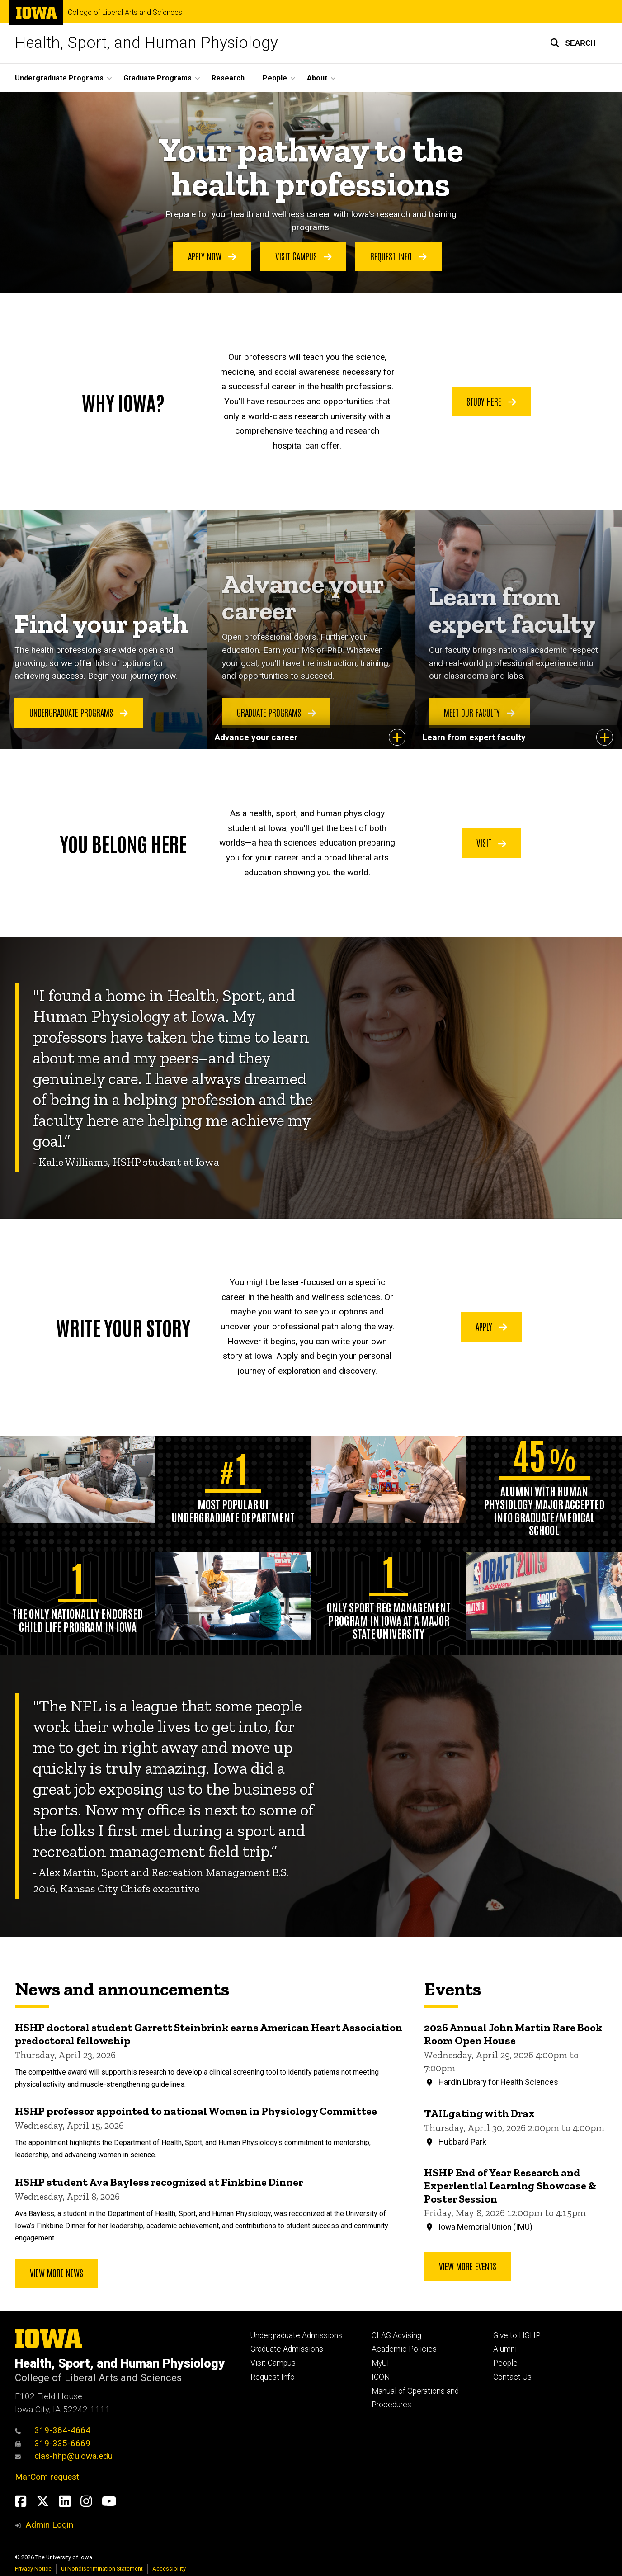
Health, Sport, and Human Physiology (146, 43)
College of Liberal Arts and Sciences (125, 13)
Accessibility (169, 2568)
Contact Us (512, 2377)
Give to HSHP (517, 2335)
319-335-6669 (52, 2443)
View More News (56, 2272)
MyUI (380, 2363)
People (505, 2363)
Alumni (505, 2349)
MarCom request (47, 2477)
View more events (467, 2266)
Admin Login (49, 2524)
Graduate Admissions (286, 2349)
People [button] (275, 78)
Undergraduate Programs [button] (59, 78)
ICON (381, 2377)
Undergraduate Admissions (296, 2335)
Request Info (398, 256)
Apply (491, 1326)
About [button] (317, 78)
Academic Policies (404, 2349)
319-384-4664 (52, 2430)
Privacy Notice (33, 2568)
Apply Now (212, 256)
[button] (573, 43)
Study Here (491, 401)
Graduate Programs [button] (157, 78)
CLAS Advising (396, 2335)
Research (228, 78)
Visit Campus (303, 256)
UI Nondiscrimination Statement (102, 2568)
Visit (491, 842)
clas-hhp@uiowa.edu (64, 2456)
